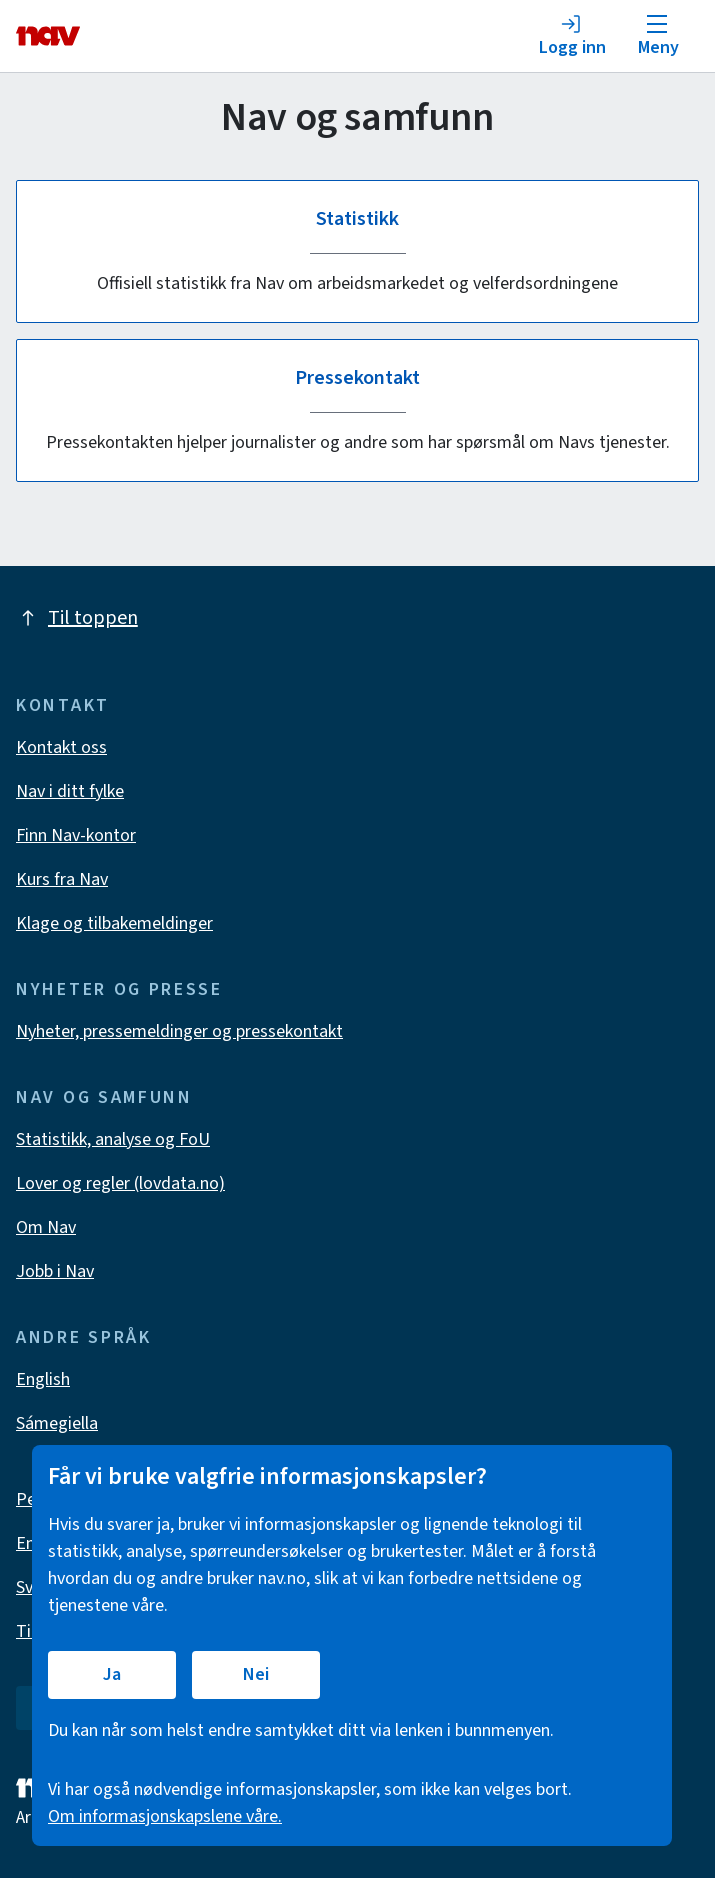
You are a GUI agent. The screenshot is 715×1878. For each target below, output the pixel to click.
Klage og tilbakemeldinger (114, 923)
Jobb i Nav (55, 1271)
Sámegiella (57, 1423)
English (43, 1379)
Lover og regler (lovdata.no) (120, 1183)
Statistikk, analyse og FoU (113, 1139)
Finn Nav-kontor (76, 835)
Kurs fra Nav (62, 879)
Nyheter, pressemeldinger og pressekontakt (179, 1031)
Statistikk (357, 219)
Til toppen (77, 618)
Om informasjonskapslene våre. (165, 1816)
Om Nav (46, 1227)
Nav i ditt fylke (70, 791)
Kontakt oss (61, 747)
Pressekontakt (358, 378)
